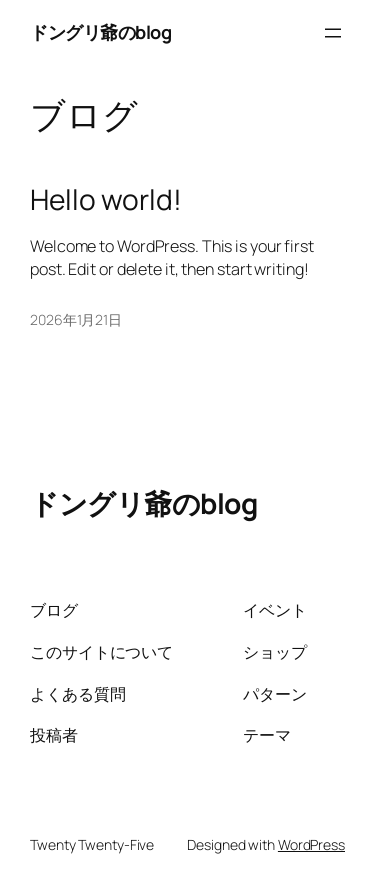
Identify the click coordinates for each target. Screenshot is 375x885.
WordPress (311, 844)
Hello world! (106, 200)
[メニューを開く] (333, 33)
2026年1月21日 (76, 319)
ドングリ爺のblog (100, 32)
